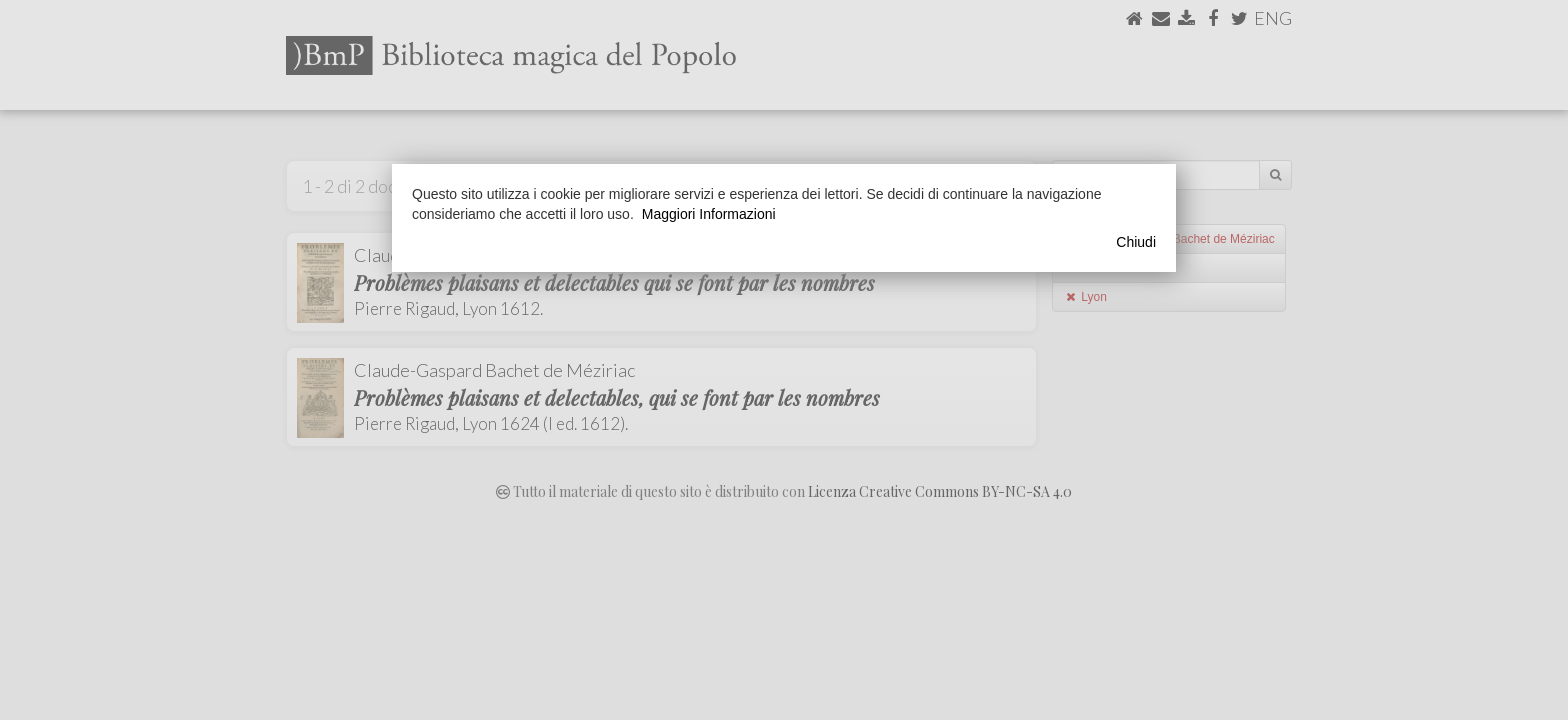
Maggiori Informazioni (709, 214)
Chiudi (1136, 242)
